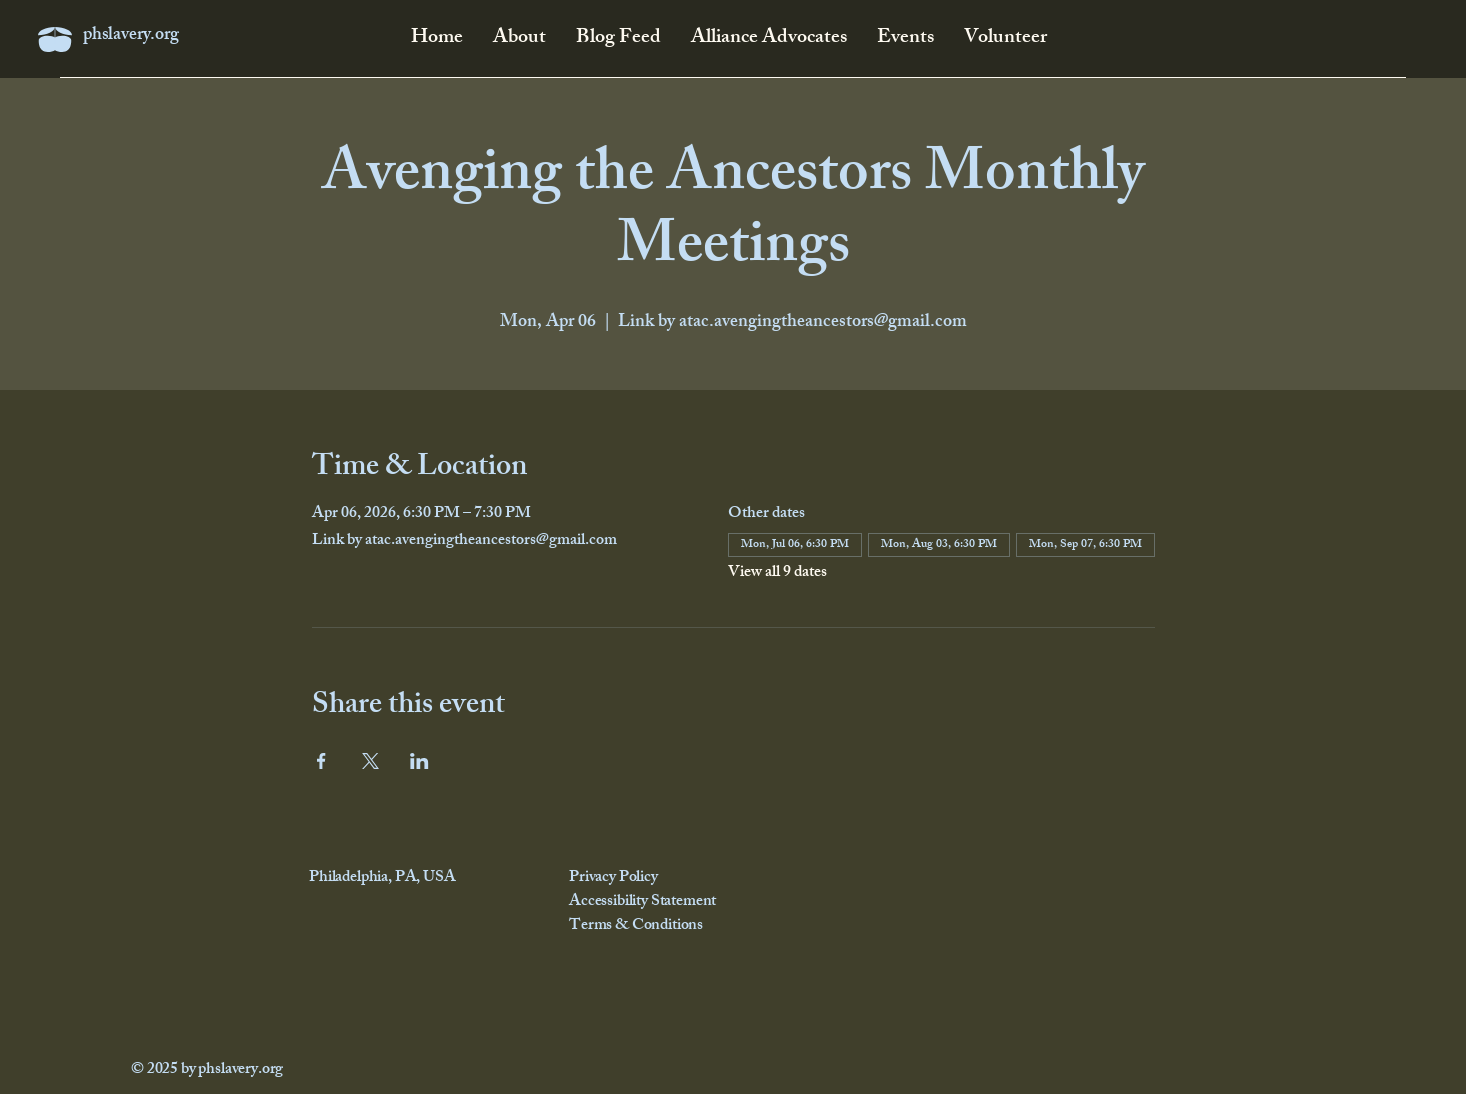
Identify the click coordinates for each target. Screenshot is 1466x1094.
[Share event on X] (370, 761)
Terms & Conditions (636, 926)
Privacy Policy (613, 878)
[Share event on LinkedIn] (419, 761)
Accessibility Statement (642, 902)
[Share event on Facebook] (321, 761)
